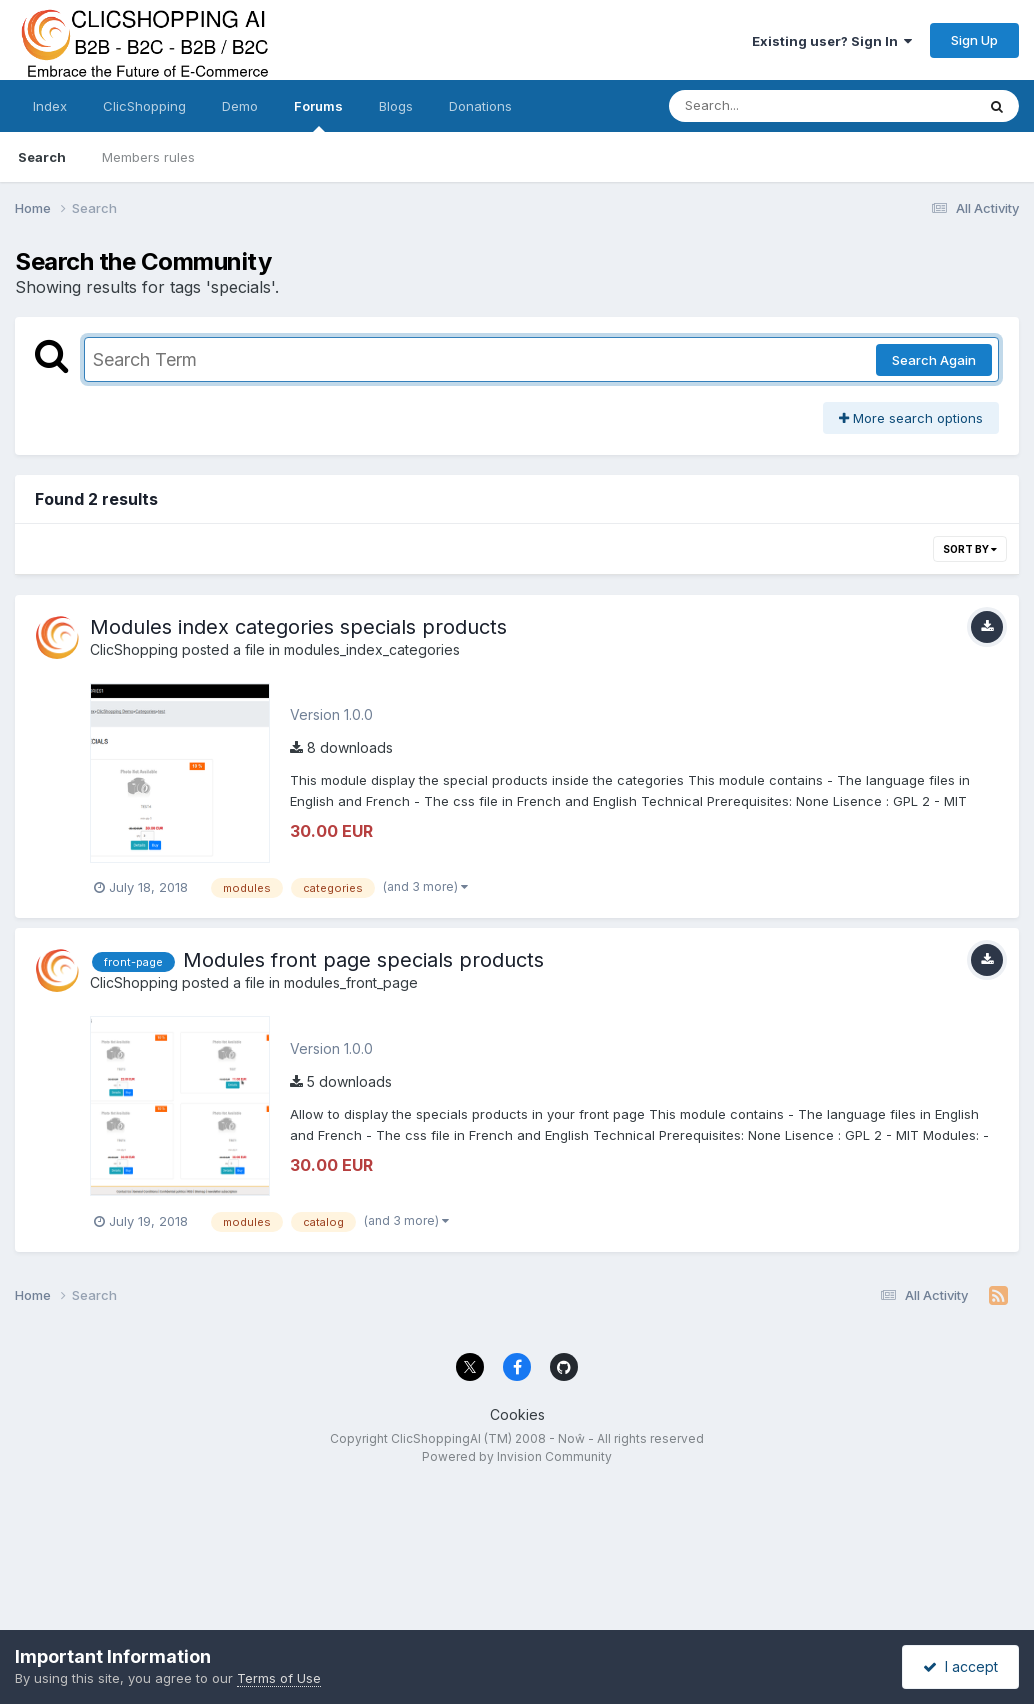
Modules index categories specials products (298, 627)
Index (50, 106)
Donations (480, 106)
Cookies (517, 1414)
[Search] (767, 106)
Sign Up (974, 40)
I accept (960, 1666)
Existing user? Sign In (832, 41)
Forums (318, 115)
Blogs (396, 106)
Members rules (148, 157)
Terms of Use (279, 1678)
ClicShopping (144, 106)
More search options (911, 418)
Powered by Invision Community (517, 1456)
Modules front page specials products (363, 960)
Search (42, 157)
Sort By (970, 549)
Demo (240, 106)
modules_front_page (351, 982)
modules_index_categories (372, 649)
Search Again (934, 360)
